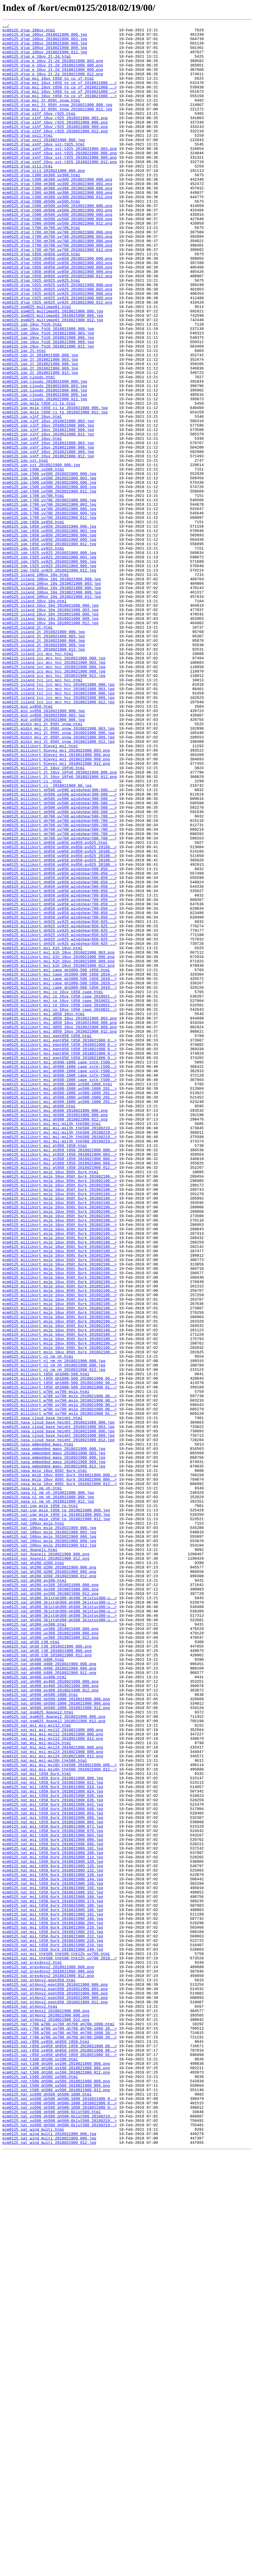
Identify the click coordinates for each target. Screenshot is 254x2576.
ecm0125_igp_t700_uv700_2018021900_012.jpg (49, 616)
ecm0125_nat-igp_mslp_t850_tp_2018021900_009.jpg (56, 1813)
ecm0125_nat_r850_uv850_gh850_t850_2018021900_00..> (59, 2450)
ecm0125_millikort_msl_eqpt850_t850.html (47, 1238)
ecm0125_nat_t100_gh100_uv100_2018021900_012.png (56, 2482)
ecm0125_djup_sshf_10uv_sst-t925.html (43, 168)
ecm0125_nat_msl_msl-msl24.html (36, 2087)
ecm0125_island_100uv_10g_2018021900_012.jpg (51, 711)
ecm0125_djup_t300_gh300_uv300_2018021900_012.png (57, 232)
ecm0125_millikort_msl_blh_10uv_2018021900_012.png (58, 1154)
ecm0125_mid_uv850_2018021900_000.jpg (43, 848)
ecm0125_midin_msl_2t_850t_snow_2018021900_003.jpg (58, 869)
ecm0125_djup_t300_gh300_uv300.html (41, 205)
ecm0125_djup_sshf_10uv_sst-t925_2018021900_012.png (59, 189)
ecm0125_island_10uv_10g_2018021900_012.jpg (50, 743)
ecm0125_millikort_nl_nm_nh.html (37, 1623)
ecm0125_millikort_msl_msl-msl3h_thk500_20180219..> (59, 1349)
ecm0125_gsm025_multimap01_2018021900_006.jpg (52, 374)
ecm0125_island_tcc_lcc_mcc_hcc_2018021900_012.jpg (58, 838)
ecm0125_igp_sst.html (25, 548)
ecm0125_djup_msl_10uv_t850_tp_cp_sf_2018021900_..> (59, 95)
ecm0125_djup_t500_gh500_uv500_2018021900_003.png (57, 247)
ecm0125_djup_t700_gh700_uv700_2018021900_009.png (57, 290)
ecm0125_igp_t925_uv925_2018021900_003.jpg (49, 664)
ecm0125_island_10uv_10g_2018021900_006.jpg (50, 732)
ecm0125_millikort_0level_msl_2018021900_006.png (56, 901)
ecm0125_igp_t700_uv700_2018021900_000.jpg (49, 595)
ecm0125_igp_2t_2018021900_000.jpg (40, 421)
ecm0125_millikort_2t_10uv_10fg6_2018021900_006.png (59, 922)
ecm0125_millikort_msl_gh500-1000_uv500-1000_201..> (59, 1301)
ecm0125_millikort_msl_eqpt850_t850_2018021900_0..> (59, 1243)
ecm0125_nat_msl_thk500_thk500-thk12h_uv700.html (56, 2340)
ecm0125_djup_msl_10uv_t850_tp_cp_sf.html (48, 89)
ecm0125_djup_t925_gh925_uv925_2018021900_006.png (57, 347)
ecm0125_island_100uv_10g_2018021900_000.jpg (51, 690)
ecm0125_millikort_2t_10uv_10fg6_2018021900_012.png (59, 927)
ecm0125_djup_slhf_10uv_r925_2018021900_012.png (55, 152)
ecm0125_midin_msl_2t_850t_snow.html (42, 864)
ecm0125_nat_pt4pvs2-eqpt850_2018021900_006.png (55, 2387)
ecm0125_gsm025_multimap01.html (36, 363)
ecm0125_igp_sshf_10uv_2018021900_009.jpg (48, 537)
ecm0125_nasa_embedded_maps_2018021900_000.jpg (53, 1734)
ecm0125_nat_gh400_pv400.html (34, 2008)
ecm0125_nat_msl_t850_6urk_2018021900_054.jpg (52, 2171)
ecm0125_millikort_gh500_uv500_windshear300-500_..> (59, 948)
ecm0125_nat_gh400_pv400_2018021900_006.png (50, 2018)
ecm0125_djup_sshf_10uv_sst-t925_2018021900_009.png (59, 184)
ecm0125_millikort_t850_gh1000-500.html (45, 1644)
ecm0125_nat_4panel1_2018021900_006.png (45, 1860)
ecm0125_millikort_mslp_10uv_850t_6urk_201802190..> (59, 1407)
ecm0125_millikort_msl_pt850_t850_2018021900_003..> (59, 1380)
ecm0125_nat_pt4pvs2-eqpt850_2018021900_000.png (55, 2377)
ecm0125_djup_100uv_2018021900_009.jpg (44, 52)
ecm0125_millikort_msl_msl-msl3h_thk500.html (51, 1344)
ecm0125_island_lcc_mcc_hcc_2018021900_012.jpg (53, 806)
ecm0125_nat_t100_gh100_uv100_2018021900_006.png (56, 2477)
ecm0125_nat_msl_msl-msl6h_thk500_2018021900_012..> (59, 2118)
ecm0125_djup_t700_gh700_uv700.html (41, 268)
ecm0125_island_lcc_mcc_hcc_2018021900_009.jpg (53, 801)
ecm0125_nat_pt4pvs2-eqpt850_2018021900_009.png (55, 2392)
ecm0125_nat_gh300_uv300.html (34, 1944)
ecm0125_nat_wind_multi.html (33, 2550)
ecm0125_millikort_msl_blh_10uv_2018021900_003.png (58, 1138)
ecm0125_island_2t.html (27, 748)
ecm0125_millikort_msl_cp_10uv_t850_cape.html (52, 1185)
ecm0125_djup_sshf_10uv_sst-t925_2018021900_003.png (59, 174)
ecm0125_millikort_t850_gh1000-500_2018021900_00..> (59, 1649)
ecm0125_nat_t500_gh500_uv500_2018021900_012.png (56, 2503)
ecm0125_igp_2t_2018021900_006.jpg (40, 432)
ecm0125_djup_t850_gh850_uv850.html (41, 300)
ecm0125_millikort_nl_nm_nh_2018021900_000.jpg (53, 1628)
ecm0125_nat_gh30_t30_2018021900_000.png (47, 1971)
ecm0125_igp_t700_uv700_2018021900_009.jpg (49, 611)
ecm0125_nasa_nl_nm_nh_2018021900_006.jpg (48, 1792)
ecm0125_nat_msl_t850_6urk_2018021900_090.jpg (52, 2203)
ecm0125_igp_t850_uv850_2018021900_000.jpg (49, 627)
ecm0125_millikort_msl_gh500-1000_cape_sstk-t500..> (59, 1270)
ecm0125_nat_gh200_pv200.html (34, 1892)
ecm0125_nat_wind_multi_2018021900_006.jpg (49, 2561)
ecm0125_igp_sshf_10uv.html (32, 521)
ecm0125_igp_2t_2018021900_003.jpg (40, 427)
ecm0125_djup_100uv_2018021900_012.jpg (44, 58)
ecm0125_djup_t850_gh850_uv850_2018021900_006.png (57, 316)
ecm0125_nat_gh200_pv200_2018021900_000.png (50, 1897)
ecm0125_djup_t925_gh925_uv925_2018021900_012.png (57, 358)
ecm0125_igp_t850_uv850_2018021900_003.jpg (49, 632)
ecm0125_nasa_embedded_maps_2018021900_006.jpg (53, 1744)
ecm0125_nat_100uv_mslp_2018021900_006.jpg (49, 1839)
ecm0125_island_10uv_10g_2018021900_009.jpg (50, 737)
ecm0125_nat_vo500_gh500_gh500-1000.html (47, 2508)
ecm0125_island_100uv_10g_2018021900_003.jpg (51, 695)
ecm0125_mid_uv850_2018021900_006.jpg (43, 859)
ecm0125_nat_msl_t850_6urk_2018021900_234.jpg (52, 2329)
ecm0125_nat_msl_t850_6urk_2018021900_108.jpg (52, 2218)
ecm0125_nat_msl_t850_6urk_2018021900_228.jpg (52, 2324)
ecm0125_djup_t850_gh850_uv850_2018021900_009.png (57, 321)
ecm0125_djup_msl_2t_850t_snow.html (41, 116)
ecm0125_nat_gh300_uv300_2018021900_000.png (50, 1950)
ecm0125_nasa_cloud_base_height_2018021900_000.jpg (58, 1702)
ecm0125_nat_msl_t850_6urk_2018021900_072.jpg (52, 2187)
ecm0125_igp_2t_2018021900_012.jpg (40, 442)
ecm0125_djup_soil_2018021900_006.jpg (43, 163)
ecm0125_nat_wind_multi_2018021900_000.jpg (49, 2556)
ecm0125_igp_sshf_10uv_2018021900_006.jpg (48, 532)
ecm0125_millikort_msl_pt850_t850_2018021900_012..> (59, 1396)
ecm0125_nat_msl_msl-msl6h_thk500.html (44, 2108)
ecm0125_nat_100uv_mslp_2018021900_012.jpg (49, 1850)
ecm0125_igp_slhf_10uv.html (32, 495)
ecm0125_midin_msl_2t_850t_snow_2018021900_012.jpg (58, 885)
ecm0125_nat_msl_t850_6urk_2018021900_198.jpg (52, 2297)
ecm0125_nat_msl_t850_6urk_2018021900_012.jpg (52, 2134)
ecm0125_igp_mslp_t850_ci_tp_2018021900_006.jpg (55, 485)
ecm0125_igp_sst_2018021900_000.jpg (41, 553)
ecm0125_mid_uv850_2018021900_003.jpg (43, 853)
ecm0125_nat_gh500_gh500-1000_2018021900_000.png (56, 2034)
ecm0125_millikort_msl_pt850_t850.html (44, 1370)
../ (5, 26)
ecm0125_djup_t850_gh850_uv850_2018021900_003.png (57, 311)
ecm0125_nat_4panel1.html (29, 1855)
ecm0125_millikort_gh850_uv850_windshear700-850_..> (59, 1075)
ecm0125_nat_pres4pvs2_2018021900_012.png (48, 2366)
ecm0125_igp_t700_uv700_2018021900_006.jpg (49, 606)
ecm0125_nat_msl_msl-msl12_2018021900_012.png (52, 2081)
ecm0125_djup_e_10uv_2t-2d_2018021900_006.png (52, 73)
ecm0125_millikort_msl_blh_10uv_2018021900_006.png (58, 1143)
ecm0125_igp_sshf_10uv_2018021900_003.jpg (48, 527)
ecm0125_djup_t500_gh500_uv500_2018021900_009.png (57, 258)
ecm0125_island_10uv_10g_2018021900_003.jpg (50, 727)
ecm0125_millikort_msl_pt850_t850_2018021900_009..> (59, 1391)
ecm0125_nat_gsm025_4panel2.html (37, 2050)
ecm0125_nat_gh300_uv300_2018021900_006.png (50, 1955)
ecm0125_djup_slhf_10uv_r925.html (39, 131)
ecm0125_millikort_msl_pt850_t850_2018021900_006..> (59, 1386)
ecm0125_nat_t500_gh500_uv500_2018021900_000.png (56, 2492)
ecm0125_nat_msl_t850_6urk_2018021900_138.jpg (52, 2245)
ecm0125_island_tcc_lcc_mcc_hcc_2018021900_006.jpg (58, 827)
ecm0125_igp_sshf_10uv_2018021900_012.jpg (48, 542)
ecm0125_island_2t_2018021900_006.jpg (43, 764)
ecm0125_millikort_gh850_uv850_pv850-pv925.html (55, 1006)
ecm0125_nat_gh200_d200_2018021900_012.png (49, 1886)
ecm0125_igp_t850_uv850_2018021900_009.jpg (49, 643)
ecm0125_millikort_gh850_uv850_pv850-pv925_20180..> (59, 1012)
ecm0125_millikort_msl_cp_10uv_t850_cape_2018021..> (59, 1191)
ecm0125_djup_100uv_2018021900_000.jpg (44, 37)
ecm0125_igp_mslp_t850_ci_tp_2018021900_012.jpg (55, 490)
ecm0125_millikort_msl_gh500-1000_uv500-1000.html (57, 1296)
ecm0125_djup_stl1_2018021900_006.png (43, 200)
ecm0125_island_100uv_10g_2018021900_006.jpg (51, 701)
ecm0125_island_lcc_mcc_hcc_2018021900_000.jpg (53, 785)
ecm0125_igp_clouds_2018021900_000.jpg (44, 453)
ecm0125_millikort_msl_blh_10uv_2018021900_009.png (58, 1149)
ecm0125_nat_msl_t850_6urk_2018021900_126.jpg (52, 2234)
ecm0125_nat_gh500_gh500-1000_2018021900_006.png (56, 2039)
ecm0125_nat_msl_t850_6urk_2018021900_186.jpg (52, 2287)
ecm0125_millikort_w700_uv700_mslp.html (45, 1665)
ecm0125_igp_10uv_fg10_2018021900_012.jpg (48, 411)
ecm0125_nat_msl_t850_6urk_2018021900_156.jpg (52, 2261)
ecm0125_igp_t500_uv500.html (33, 558)
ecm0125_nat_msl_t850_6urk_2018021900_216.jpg (52, 2313)
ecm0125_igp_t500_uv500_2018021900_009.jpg (49, 579)
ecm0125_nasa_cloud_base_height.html (42, 1697)
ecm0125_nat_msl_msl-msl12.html (36, 2066)
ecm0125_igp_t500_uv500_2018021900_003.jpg (49, 569)
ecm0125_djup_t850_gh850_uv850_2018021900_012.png (57, 326)
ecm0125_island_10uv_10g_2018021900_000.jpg (50, 722)
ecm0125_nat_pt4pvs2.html (29, 2403)
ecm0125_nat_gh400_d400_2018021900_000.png (49, 1992)
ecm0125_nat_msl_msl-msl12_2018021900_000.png (52, 2071)
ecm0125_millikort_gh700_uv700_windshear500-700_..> (59, 980)
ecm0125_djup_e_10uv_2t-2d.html (36, 63)
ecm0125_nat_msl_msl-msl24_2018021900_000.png (52, 2092)
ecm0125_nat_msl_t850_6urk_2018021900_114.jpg (52, 2224)
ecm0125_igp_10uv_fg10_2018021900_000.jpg (48, 390)
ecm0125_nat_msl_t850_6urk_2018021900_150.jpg (52, 2255)
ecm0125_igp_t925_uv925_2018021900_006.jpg (49, 669)
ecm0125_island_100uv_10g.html (35, 685)
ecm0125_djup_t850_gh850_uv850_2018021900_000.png (57, 305)
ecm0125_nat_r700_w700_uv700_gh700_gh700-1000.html (58, 2424)
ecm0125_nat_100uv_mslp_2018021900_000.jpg (49, 1828)
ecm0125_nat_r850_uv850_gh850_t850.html (45, 2445)
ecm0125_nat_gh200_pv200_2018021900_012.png (50, 1907)
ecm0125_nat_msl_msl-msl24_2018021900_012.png (52, 2102)
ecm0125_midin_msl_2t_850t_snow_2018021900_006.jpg (58, 875)
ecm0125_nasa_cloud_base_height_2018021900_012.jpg (58, 1723)
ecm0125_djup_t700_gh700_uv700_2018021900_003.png (57, 279)
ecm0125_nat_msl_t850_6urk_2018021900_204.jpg (52, 2303)
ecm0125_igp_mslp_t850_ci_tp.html (39, 479)
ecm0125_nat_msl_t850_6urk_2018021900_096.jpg (52, 2208)
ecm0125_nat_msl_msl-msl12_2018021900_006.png (52, 2076)
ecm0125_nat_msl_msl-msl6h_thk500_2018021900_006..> (59, 2113)
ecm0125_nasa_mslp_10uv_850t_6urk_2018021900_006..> (59, 1770)
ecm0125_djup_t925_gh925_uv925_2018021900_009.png (57, 353)
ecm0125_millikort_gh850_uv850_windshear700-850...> (59, 1070)
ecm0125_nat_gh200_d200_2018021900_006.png (49, 1881)
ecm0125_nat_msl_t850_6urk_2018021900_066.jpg (52, 2182)
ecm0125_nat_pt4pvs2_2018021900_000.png (45, 2408)
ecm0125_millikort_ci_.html (32, 932)
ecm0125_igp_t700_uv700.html (33, 590)
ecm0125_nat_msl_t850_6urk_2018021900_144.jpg (52, 2250)
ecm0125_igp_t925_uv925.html (33, 653)
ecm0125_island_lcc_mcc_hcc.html (37, 780)
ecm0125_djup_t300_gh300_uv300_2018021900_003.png (57, 216)
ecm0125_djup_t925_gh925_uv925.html (41, 332)
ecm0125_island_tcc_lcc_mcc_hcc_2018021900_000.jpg (58, 817)
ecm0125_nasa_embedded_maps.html (37, 1728)
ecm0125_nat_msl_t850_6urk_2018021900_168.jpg (52, 2271)
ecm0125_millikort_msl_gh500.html (39, 1322)
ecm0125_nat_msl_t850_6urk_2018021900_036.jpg (52, 2155)
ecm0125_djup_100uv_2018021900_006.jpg (44, 47)
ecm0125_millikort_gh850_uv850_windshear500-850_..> (59, 1043)
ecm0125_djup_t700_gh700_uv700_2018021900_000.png (57, 274)
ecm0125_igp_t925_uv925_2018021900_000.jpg (49, 658)
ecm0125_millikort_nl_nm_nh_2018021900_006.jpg (53, 1633)
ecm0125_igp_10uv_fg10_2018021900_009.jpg (48, 405)
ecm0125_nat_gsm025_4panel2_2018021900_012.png (53, 2060)
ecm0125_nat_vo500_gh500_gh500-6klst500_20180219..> (59, 2535)
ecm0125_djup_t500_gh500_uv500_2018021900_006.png (57, 253)
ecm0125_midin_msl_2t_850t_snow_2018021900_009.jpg (58, 880)
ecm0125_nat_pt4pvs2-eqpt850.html (39, 2371)
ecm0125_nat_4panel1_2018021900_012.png (45, 1865)
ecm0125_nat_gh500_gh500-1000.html (40, 2029)
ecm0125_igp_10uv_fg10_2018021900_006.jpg (48, 400)
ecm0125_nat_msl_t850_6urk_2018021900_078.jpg (52, 2192)
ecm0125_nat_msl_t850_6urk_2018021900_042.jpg (52, 2160)
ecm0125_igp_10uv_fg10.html (32, 384)
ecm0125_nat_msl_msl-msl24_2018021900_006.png (52, 2097)
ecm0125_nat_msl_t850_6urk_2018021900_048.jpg (52, 2166)
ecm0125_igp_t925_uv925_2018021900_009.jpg (49, 674)
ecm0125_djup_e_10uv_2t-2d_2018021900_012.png (52, 84)
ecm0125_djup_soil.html (27, 158)
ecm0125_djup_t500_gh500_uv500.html (41, 237)
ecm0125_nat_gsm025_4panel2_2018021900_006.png (53, 2055)
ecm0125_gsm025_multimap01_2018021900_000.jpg (52, 369)
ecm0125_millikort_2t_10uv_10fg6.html (43, 917)
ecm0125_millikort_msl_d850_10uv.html (43, 1212)
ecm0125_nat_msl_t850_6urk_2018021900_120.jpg (52, 2229)
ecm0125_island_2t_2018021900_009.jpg (43, 769)
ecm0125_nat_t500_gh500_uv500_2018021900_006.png (56, 2498)
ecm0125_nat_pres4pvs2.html (32, 2350)
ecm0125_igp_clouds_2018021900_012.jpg (44, 474)
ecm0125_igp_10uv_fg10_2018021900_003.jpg (48, 395)
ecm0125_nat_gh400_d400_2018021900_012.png (49, 2002)
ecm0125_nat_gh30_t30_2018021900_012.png (47, 1981)
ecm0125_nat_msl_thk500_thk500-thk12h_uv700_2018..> (59, 2345)
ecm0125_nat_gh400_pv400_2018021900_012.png (50, 2023)
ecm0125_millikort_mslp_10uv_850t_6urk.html (50, 1402)
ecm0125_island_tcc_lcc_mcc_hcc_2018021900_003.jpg (58, 822)
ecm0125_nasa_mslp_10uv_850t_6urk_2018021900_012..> (59, 1776)
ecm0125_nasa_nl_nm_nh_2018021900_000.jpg (48, 1786)
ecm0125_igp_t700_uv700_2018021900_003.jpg (49, 600)
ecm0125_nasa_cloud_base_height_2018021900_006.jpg (58, 1712)
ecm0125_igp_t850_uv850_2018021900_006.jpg (49, 637)
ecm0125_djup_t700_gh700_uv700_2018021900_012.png (57, 295)
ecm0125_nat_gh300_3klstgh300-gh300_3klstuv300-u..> (59, 1913)
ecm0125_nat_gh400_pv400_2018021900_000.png (50, 2013)
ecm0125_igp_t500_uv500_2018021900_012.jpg (49, 585)
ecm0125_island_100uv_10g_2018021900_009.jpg (51, 706)
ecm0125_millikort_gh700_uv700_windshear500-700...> (59, 975)
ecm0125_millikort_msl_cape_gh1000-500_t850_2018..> (59, 1164)
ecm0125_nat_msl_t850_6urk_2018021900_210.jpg (52, 2308)
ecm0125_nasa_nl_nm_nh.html (32, 1781)
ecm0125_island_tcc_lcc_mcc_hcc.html (42, 811)
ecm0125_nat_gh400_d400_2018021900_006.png (49, 1997)
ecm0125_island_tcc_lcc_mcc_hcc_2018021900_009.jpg (58, 832)
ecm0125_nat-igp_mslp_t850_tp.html (40, 1802)
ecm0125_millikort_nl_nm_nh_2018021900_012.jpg (53, 1639)
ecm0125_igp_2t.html (24, 416)
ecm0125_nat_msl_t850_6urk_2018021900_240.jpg (52, 2334)
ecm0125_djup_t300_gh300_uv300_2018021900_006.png (57, 221)
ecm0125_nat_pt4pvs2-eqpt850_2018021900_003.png (55, 2382)
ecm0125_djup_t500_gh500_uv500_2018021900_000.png (57, 242)
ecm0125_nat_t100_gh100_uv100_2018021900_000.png (56, 2471)
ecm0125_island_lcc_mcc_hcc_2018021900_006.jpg (53, 795)
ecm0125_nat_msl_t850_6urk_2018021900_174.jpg (52, 2276)
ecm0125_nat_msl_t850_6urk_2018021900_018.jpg (52, 2139)
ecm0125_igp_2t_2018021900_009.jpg (40, 437)
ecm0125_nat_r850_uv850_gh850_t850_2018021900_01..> (59, 2461)
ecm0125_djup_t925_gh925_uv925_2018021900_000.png (57, 337)
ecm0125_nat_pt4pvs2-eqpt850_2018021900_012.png (55, 2398)
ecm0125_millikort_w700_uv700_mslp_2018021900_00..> (59, 1670)
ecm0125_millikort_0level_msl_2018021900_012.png (56, 911)
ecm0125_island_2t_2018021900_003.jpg (43, 759)
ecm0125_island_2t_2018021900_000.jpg (43, 753)
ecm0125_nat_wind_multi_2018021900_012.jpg (49, 2566)
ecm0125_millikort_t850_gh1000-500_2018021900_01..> (59, 1660)
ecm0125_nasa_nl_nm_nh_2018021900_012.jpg (48, 1797)
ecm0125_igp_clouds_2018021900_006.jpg (44, 463)
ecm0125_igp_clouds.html (28, 448)
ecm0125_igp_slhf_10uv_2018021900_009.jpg (48, 511)
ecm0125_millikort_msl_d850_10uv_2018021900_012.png (59, 1233)
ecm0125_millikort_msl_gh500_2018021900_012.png (55, 1338)
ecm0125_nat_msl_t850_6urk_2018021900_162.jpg (52, 2266)
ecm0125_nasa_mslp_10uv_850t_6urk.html (44, 1760)
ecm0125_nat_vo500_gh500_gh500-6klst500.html (51, 2529)
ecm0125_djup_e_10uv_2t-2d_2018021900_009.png (52, 79)
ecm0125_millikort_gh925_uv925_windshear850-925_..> (59, 1106)
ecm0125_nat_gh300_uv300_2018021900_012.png (50, 1960)
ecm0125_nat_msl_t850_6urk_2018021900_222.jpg (52, 2319)
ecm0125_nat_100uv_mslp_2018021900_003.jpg (49, 1834)
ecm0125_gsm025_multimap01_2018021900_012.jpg (52, 379)
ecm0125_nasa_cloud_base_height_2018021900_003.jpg (58, 1707)
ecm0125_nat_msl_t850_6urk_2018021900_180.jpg (52, 2282)
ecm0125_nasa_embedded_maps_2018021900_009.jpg (53, 1749)
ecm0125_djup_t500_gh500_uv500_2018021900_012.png (57, 263)
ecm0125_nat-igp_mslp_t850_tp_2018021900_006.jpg (56, 1807)
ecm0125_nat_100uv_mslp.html (33, 1823)
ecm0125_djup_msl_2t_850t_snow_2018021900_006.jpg (57, 121)
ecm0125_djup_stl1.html (27, 195)
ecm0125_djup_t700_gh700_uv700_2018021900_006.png (57, 284)
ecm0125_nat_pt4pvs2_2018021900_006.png (45, 2413)
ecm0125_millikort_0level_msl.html (40, 890)
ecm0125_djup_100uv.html (28, 31)
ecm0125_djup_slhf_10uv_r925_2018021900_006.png (55, 142)
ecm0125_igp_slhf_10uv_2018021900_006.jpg (48, 506)
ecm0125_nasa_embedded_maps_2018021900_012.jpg (53, 1755)
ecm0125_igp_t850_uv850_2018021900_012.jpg (49, 648)
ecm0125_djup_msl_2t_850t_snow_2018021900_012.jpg (57, 126)
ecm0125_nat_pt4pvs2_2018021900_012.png (45, 2419)
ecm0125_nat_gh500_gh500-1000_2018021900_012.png (56, 2045)
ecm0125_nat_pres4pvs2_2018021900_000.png (48, 2355)
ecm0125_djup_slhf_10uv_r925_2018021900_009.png (55, 147)
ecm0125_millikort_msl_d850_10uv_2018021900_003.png (59, 1217)
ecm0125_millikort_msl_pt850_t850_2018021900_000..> (59, 1375)
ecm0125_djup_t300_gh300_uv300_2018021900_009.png (57, 226)
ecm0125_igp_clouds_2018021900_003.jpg (44, 458)
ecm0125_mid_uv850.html (27, 843)
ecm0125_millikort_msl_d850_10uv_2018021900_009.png (59, 1228)
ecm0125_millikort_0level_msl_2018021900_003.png (56, 896)
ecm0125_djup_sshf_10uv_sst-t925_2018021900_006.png (59, 179)
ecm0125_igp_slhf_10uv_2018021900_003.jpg (48, 500)
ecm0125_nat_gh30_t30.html (31, 1965)
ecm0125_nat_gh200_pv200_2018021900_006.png (50, 1902)
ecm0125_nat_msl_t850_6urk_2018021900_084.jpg (52, 2197)
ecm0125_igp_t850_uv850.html (33, 622)
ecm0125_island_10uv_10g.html (34, 716)
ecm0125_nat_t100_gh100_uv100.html (40, 2466)
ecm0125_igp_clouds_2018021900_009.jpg (44, 469)
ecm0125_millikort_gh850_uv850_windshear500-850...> (59, 1038)
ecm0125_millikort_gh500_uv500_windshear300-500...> (59, 943)
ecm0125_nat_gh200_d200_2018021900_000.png (49, 1876)
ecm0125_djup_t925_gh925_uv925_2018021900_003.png (57, 342)
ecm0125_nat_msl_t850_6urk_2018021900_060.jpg (52, 2176)
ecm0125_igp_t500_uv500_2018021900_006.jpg (49, 574)
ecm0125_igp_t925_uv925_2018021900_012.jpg (49, 680)
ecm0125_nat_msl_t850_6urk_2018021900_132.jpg (52, 2240)
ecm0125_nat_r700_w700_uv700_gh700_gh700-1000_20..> (59, 2429)
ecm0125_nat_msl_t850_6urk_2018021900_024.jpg (52, 2145)
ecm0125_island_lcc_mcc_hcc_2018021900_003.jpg (53, 790)
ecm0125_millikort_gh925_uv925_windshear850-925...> (59, 1101)
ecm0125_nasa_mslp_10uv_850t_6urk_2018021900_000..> (59, 1765)
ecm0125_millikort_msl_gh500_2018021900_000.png (55, 1328)
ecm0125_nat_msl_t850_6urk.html (36, 2124)
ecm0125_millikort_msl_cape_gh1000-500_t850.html (56, 1159)
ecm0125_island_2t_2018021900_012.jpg (43, 774)
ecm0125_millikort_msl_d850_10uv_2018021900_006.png (59, 1222)
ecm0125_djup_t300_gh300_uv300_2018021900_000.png (57, 210)
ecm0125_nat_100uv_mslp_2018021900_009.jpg (49, 1844)
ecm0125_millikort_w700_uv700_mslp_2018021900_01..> (59, 1691)
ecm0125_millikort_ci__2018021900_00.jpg (47, 938)
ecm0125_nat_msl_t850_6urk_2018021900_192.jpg (52, 2292)
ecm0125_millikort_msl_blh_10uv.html (42, 1133)
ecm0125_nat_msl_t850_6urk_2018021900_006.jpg (52, 2129)
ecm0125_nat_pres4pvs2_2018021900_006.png (48, 2361)
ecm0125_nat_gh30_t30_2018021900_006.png (47, 1976)
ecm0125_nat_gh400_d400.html (33, 1987)
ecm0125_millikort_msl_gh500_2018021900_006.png (55, 1333)
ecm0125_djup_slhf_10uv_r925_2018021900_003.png (55, 137)
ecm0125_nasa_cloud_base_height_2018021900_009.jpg (58, 1718)
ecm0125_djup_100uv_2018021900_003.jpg (44, 42)
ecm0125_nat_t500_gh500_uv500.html (40, 2487)
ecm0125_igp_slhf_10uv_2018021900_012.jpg (48, 516)
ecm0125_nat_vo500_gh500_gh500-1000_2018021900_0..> (59, 2514)
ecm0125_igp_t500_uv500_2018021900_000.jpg (49, 564)
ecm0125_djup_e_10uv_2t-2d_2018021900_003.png (52, 68)
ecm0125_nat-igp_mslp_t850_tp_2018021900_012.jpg (56, 1818)
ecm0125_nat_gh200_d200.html (33, 1871)
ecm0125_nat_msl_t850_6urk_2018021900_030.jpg (52, 2150)
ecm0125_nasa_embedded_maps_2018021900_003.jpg (53, 1739)
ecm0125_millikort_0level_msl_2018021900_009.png (56, 906)
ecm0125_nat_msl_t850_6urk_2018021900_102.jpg (52, 2213)
